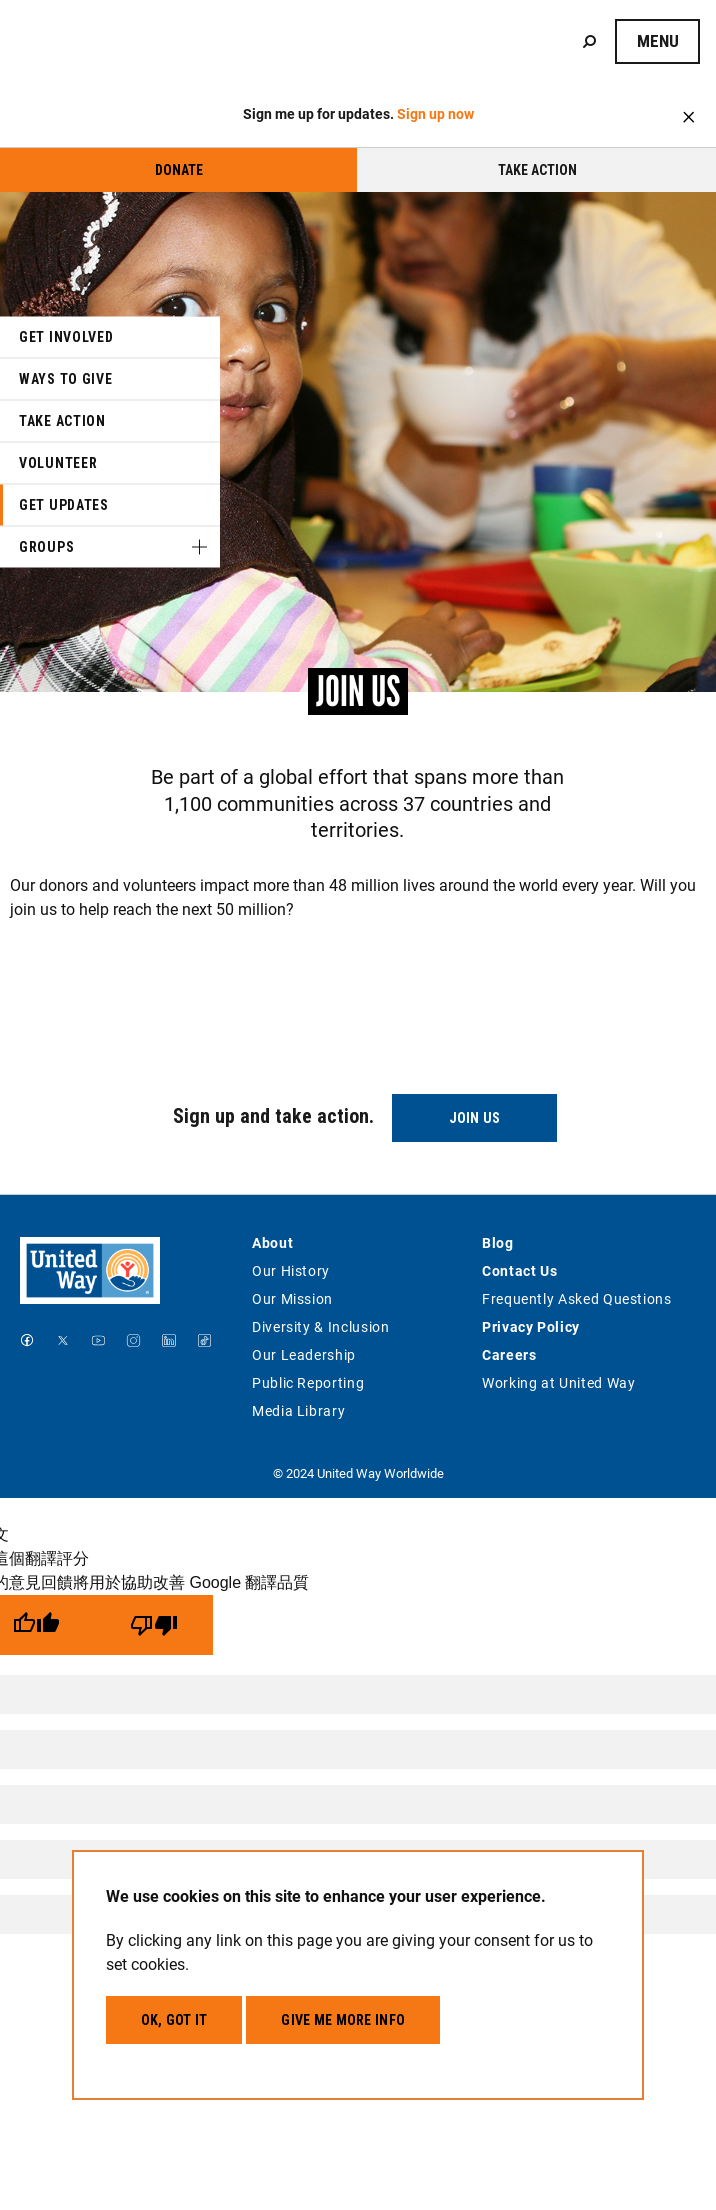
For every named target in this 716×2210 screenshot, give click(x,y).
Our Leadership (304, 1354)
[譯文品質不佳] (154, 1625)
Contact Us (519, 1270)
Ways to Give (65, 379)
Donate (179, 170)
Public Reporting (308, 1382)
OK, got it (174, 2020)
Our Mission (292, 1298)
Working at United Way (558, 1382)
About (272, 1242)
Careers (509, 1354)
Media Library (298, 1410)
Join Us (475, 1118)
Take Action (537, 170)
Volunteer (58, 463)
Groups (46, 547)
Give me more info (343, 2020)
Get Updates (64, 505)
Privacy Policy (531, 1326)
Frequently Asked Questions (577, 1298)
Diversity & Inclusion (320, 1326)
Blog (498, 1242)
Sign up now (435, 113)
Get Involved (66, 337)
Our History (291, 1270)
